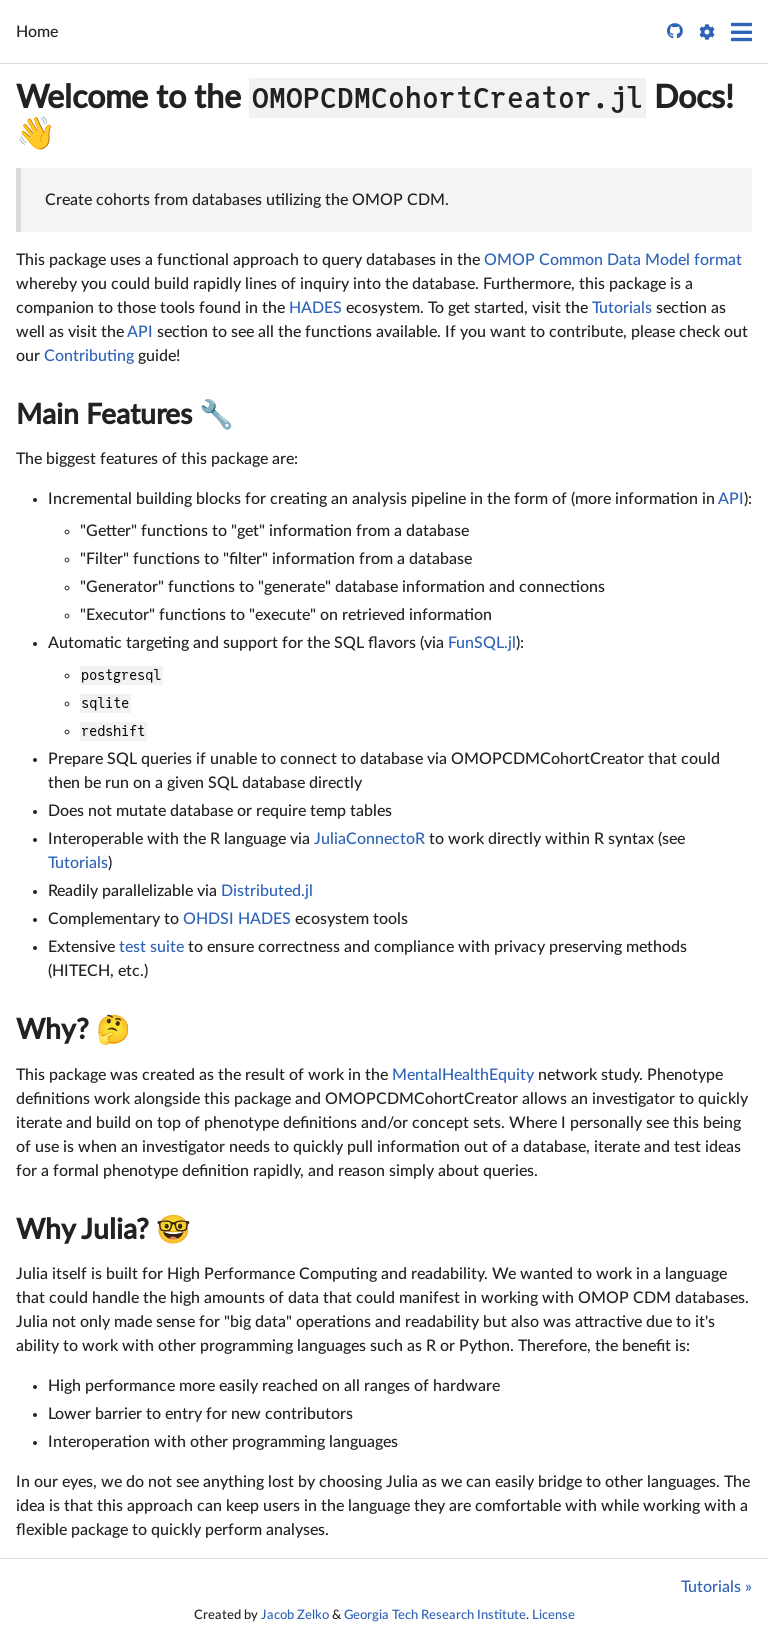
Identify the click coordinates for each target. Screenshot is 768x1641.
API (140, 332)
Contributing (89, 356)
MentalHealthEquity (463, 1075)
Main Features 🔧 (125, 415)
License (553, 1615)
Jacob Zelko (295, 1615)
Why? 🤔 (73, 1030)
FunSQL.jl (482, 643)
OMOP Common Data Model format (613, 260)
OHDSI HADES (237, 919)
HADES (315, 308)
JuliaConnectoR (369, 839)
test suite (151, 947)
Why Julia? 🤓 (103, 1230)
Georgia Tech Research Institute (435, 1615)
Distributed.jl (267, 891)
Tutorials (622, 308)
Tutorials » (716, 1587)
